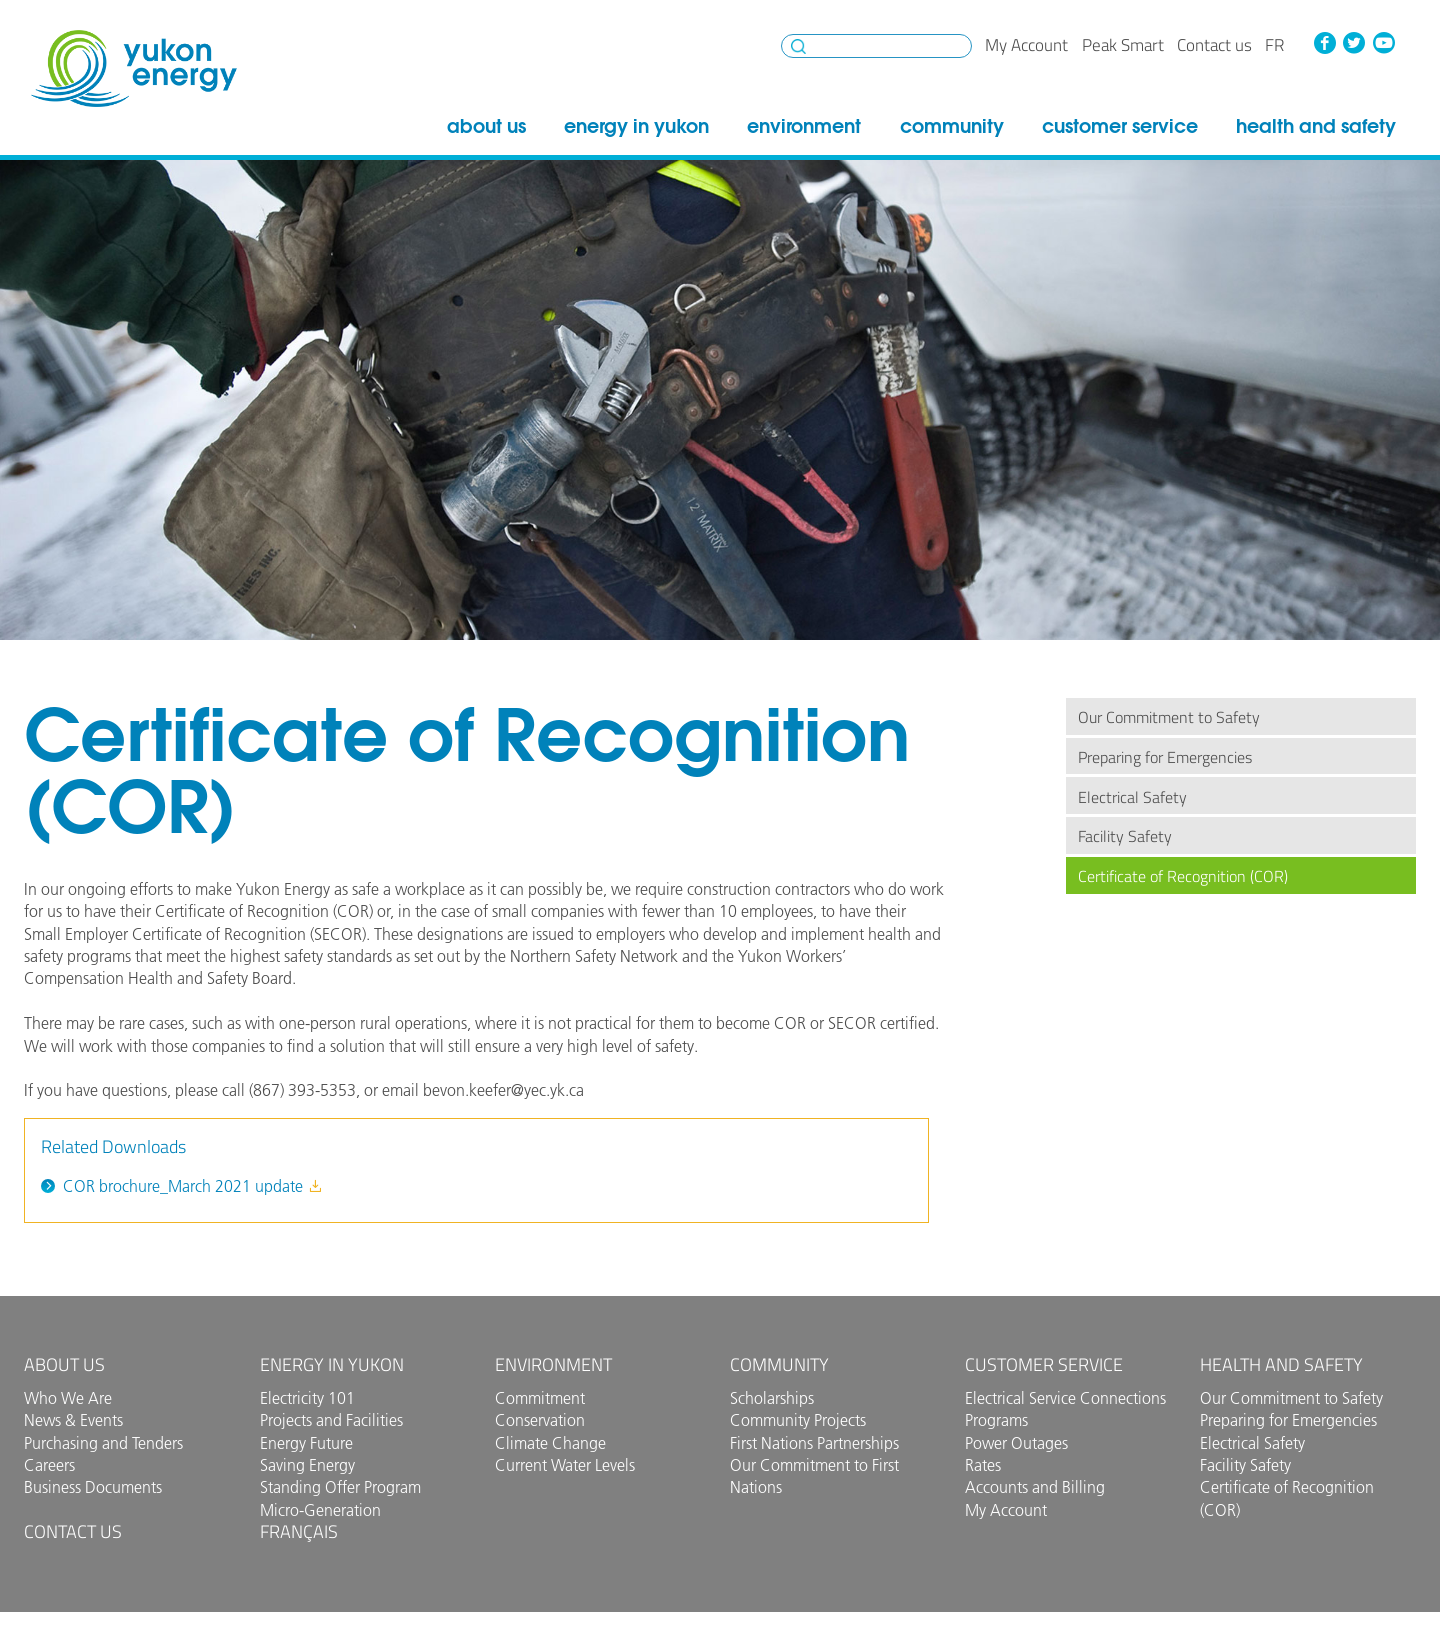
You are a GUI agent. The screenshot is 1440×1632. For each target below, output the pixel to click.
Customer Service (1120, 126)
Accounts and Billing (1035, 1487)
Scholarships (772, 1398)
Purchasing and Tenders (103, 1443)
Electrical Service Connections (1065, 1398)
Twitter (1354, 43)
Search (798, 46)
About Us (486, 126)
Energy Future (306, 1443)
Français (299, 1531)
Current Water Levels (565, 1465)
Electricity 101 (307, 1398)
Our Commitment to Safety (1169, 717)
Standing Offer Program (340, 1487)
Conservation (540, 1420)
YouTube (1384, 43)
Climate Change (550, 1443)
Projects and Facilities (331, 1420)
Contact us (1214, 45)
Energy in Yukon (636, 126)
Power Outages (1016, 1443)
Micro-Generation (320, 1510)
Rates (983, 1465)
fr (1274, 45)
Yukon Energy (134, 68)
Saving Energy (307, 1465)
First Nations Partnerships (814, 1443)
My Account (1026, 45)
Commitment (540, 1398)
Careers (49, 1465)
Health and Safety (1316, 126)
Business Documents (93, 1487)
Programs (996, 1420)
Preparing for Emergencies (1165, 757)
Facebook (1324, 43)
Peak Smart (1123, 45)
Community (952, 126)
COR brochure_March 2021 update (193, 1186)
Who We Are (68, 1398)
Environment (804, 126)
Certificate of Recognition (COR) (1183, 876)
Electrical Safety (1132, 797)
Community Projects (798, 1420)
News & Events (73, 1420)
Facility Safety (1125, 836)
